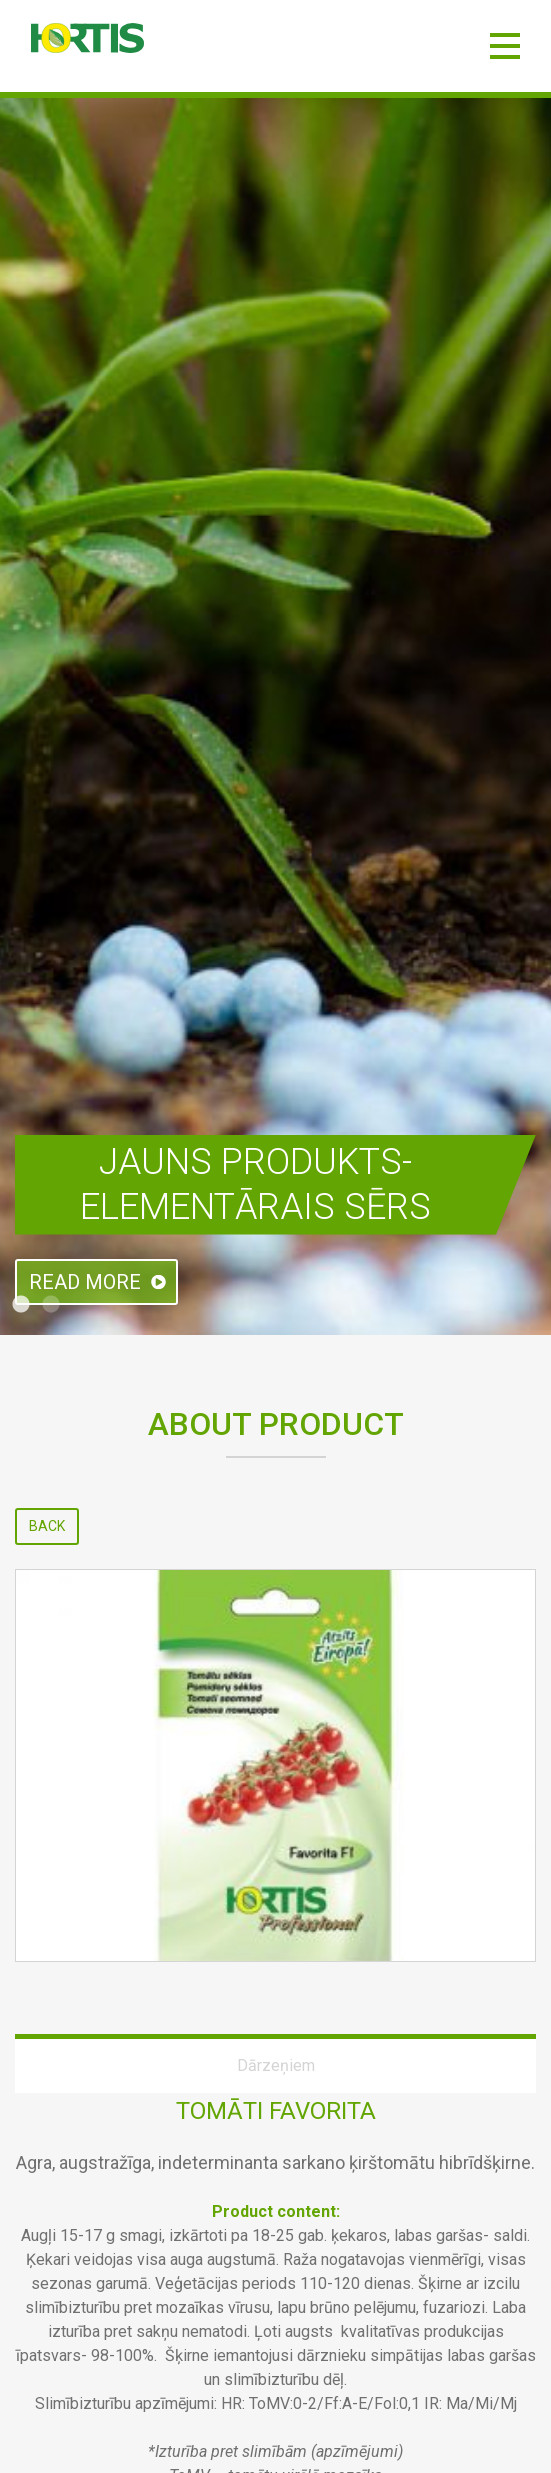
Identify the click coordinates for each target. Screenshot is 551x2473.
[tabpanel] (275, 716)
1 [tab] (21, 1305)
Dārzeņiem (276, 2065)
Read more (85, 1282)
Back (47, 1526)
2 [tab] (51, 1305)
